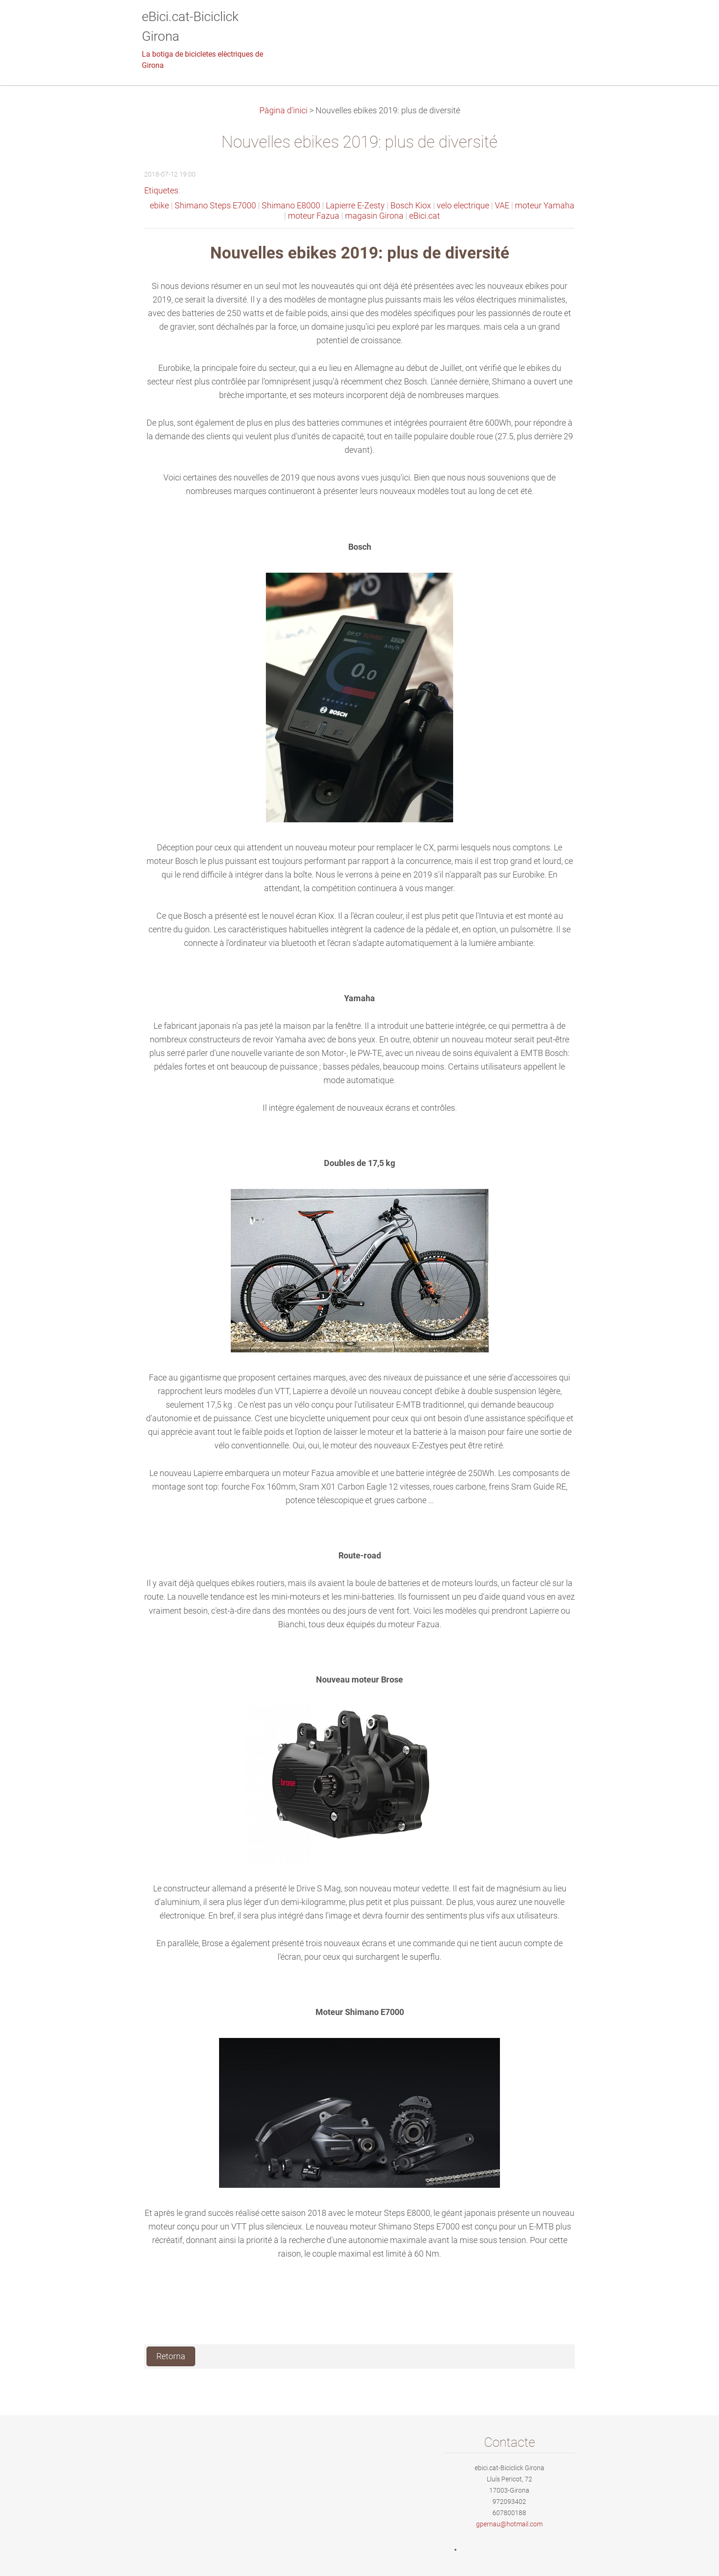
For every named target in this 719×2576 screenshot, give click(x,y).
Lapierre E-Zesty (355, 205)
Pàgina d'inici (283, 110)
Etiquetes (161, 190)
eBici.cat (424, 216)
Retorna (170, 2356)
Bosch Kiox (410, 205)
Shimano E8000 (291, 205)
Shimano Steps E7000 (215, 205)
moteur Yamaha (544, 205)
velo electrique (463, 205)
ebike (159, 205)
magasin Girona (374, 216)
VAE (502, 205)
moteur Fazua (313, 216)
